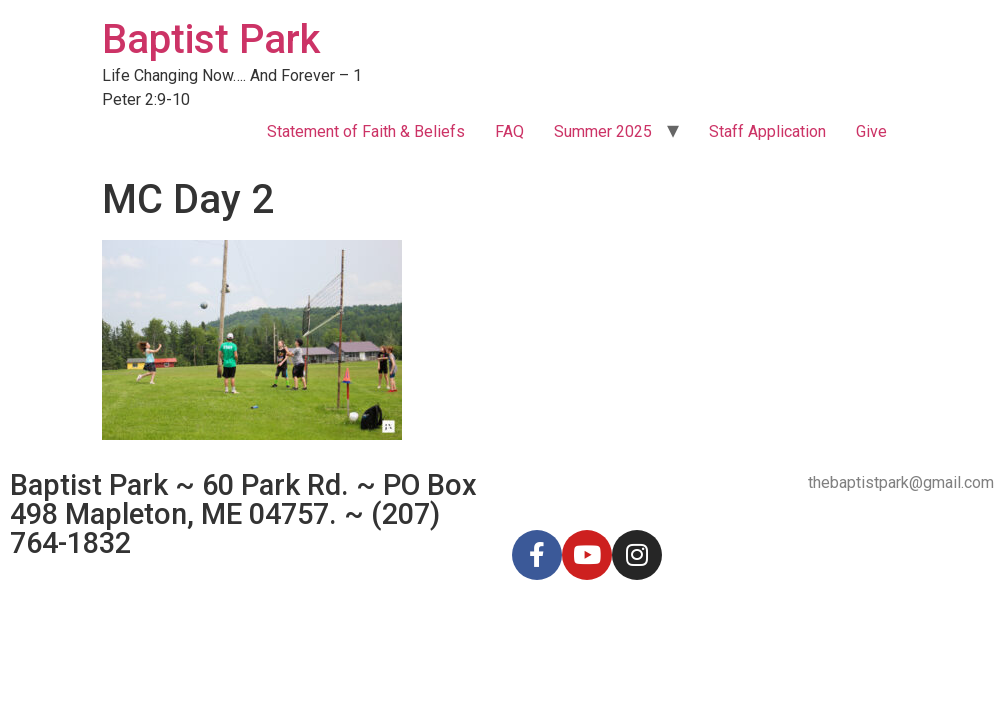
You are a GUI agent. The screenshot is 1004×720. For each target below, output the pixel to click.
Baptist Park (211, 39)
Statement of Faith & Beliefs (366, 131)
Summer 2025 (603, 131)
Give (871, 131)
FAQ (509, 131)
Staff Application (767, 131)
